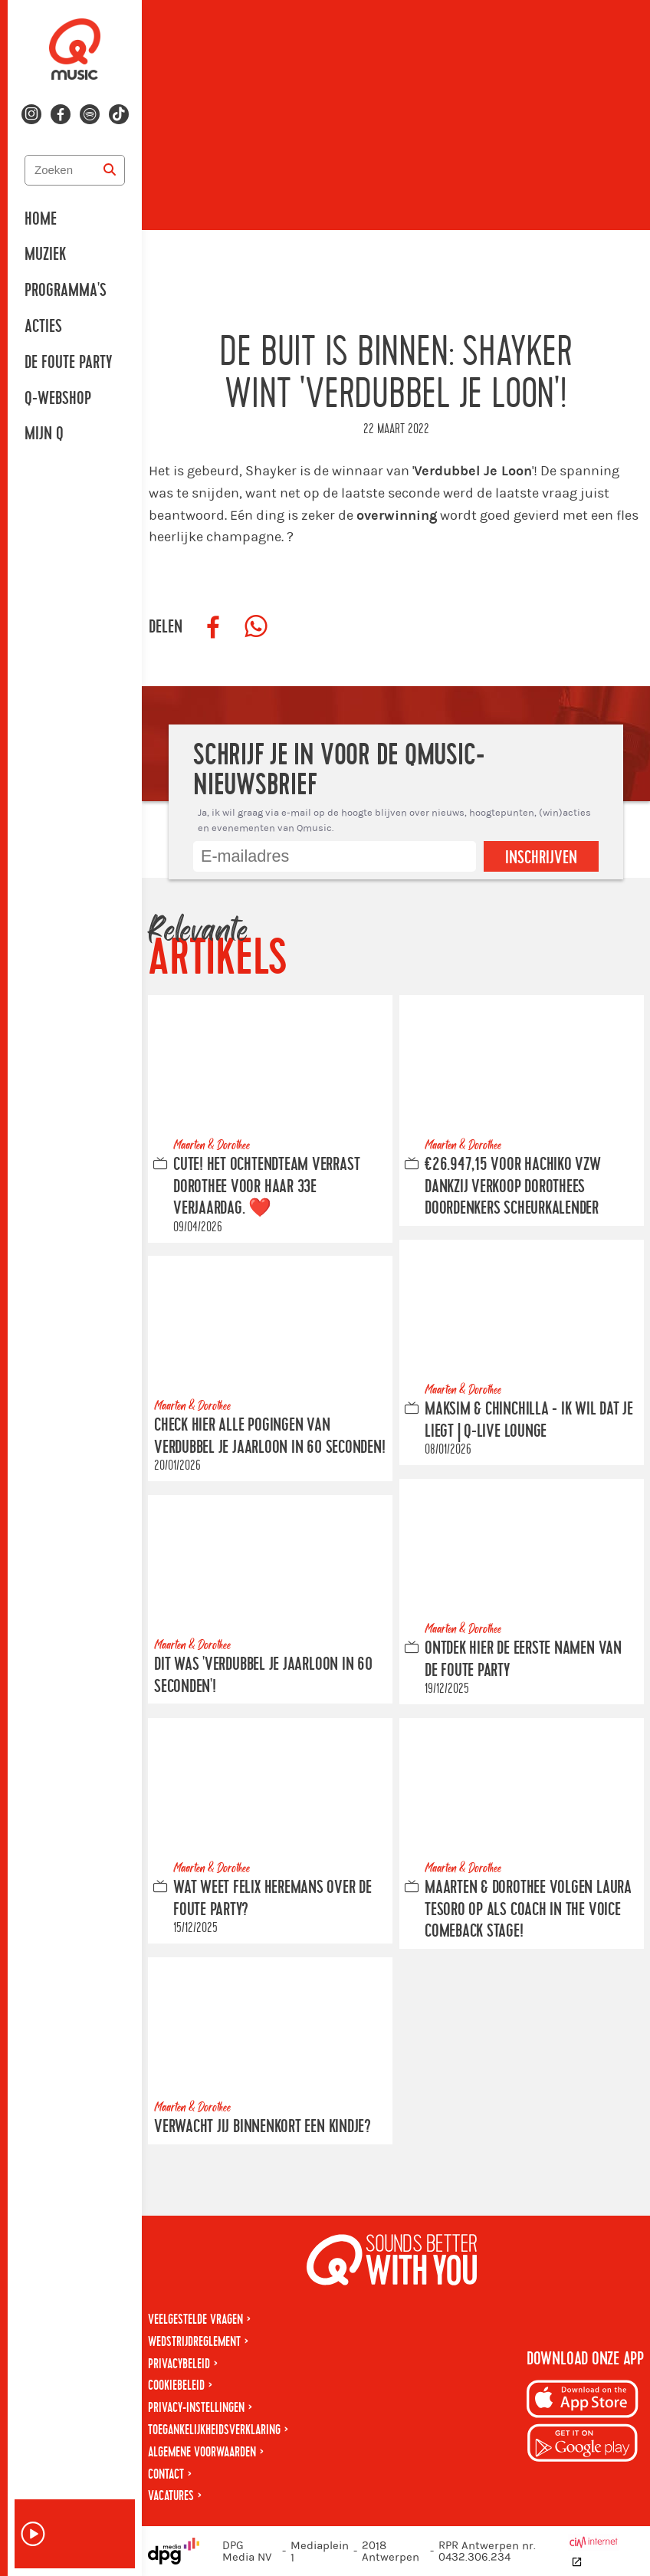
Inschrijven (541, 857)
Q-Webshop (58, 398)
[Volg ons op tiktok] (119, 114)
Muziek (45, 254)
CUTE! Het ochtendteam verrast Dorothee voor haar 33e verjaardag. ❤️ (266, 1186)
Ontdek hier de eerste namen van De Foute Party (523, 1659)
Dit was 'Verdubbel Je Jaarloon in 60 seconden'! (263, 1675)
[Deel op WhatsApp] (256, 627)
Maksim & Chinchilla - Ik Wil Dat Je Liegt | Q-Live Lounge (529, 1420)
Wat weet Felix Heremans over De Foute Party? (272, 1898)
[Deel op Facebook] (213, 627)
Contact (166, 2474)
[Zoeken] (109, 170)
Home (41, 219)
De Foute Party (68, 362)
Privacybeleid (179, 2364)
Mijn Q (44, 433)
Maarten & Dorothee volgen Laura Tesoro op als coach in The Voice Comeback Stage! (528, 1910)
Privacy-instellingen (196, 2408)
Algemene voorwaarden (202, 2452)
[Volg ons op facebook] (61, 114)
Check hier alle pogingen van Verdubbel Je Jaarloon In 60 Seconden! (270, 1436)
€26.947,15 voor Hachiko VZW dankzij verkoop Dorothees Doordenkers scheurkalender (513, 1186)
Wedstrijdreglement (194, 2342)
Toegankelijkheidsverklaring (214, 2430)
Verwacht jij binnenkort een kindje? (262, 2126)
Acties (43, 326)
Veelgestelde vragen (195, 2319)
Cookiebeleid (176, 2385)
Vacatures (171, 2496)
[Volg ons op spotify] (90, 114)
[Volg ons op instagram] (31, 114)
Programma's (66, 290)
